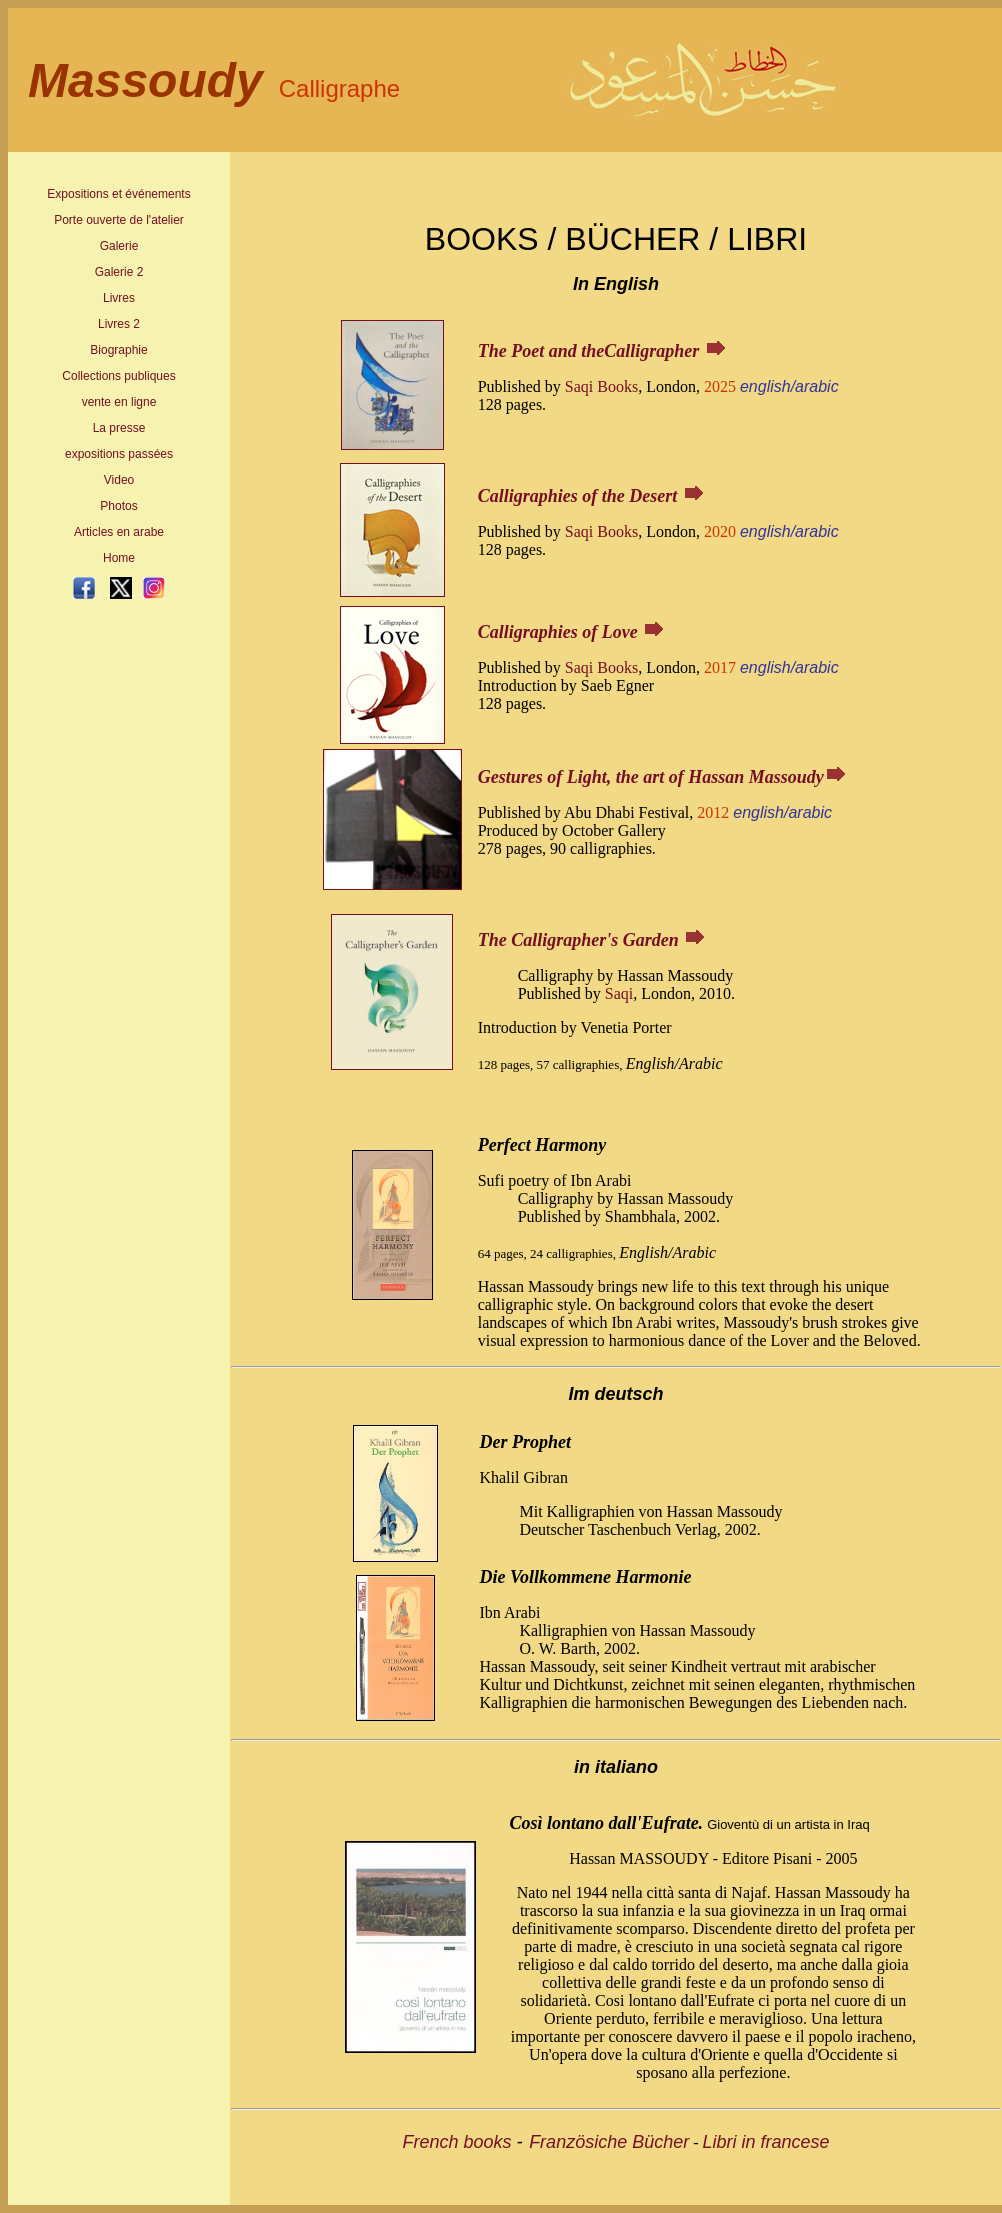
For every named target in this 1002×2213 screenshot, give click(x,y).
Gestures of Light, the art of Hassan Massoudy (651, 777)
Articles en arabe (119, 532)
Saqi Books (601, 386)
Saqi (619, 993)
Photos (118, 506)
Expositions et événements (118, 194)
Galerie (119, 246)
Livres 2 (119, 324)
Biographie (118, 350)
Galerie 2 (119, 272)
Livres (119, 298)
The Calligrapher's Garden (578, 940)
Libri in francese (766, 2142)
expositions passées (119, 454)
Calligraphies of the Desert (578, 496)
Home (119, 558)
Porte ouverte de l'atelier (119, 220)
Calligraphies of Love (558, 632)
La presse (119, 428)
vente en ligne (119, 402)
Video (119, 480)
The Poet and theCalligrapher (591, 351)
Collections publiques (118, 376)
